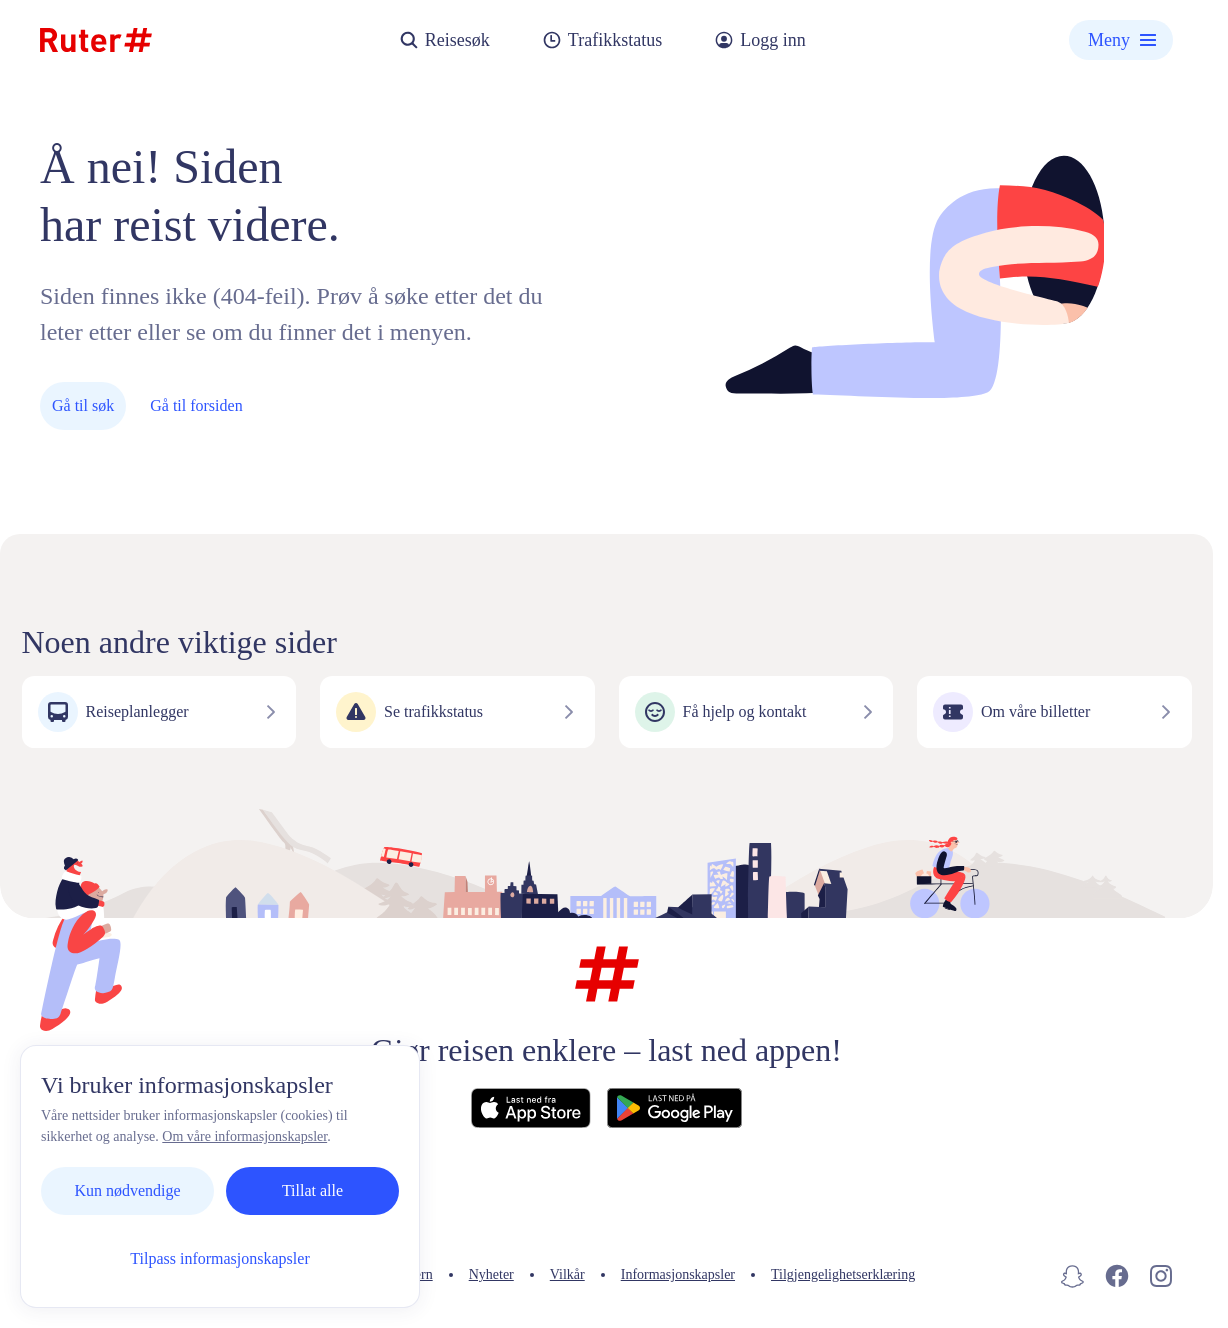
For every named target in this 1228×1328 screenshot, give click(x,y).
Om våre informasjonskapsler (244, 1136)
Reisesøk (444, 40)
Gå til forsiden (196, 405)
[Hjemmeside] (96, 40)
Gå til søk (83, 405)
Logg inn (760, 40)
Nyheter (491, 1274)
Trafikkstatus (602, 40)
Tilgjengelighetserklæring (843, 1274)
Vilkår (567, 1274)
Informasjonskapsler (678, 1274)
